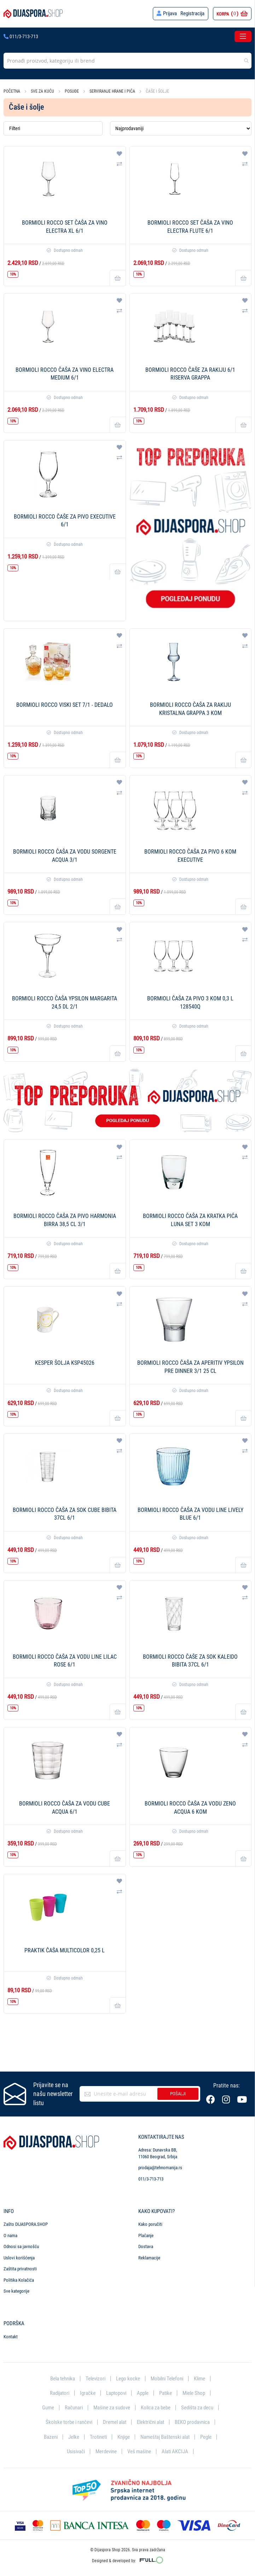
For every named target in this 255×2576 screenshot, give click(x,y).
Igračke (87, 2393)
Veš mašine (139, 2451)
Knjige (123, 2436)
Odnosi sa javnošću (21, 2245)
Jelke (73, 2436)
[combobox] (127, 61)
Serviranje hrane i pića (112, 91)
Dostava (145, 2245)
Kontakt (11, 2336)
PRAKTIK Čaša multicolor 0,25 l (64, 1950)
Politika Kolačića (19, 2279)
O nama (10, 2234)
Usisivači (76, 2451)
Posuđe (72, 91)
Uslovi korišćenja (19, 2257)
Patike (165, 2393)
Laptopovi (116, 2393)
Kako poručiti (150, 2223)
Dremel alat (114, 2422)
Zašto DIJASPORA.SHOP (26, 2223)
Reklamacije (149, 2257)
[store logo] (33, 13)
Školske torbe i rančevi (69, 2422)
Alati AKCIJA (175, 2451)
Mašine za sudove (111, 2407)
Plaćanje (145, 2234)
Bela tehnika (62, 2378)
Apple (143, 2393)
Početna (12, 91)
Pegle (205, 2436)
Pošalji (178, 2093)
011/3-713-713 (21, 36)
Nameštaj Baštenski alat (165, 2436)
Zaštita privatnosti (20, 2268)
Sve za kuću (43, 91)
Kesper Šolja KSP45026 (64, 1362)
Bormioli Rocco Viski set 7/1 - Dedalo (64, 704)
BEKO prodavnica (192, 2422)
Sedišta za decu (197, 2407)
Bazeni (51, 2436)
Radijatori (59, 2393)
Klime (199, 2378)
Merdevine (106, 2451)
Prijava (170, 13)
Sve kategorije (16, 2290)
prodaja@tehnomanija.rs (160, 2167)
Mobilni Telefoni (167, 2378)
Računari (74, 2407)
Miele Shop (193, 2393)
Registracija (192, 13)
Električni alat (150, 2422)
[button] (119, 153)
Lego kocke (128, 2378)
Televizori (95, 2378)
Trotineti (98, 2436)
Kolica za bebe (155, 2407)
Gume (48, 2407)
